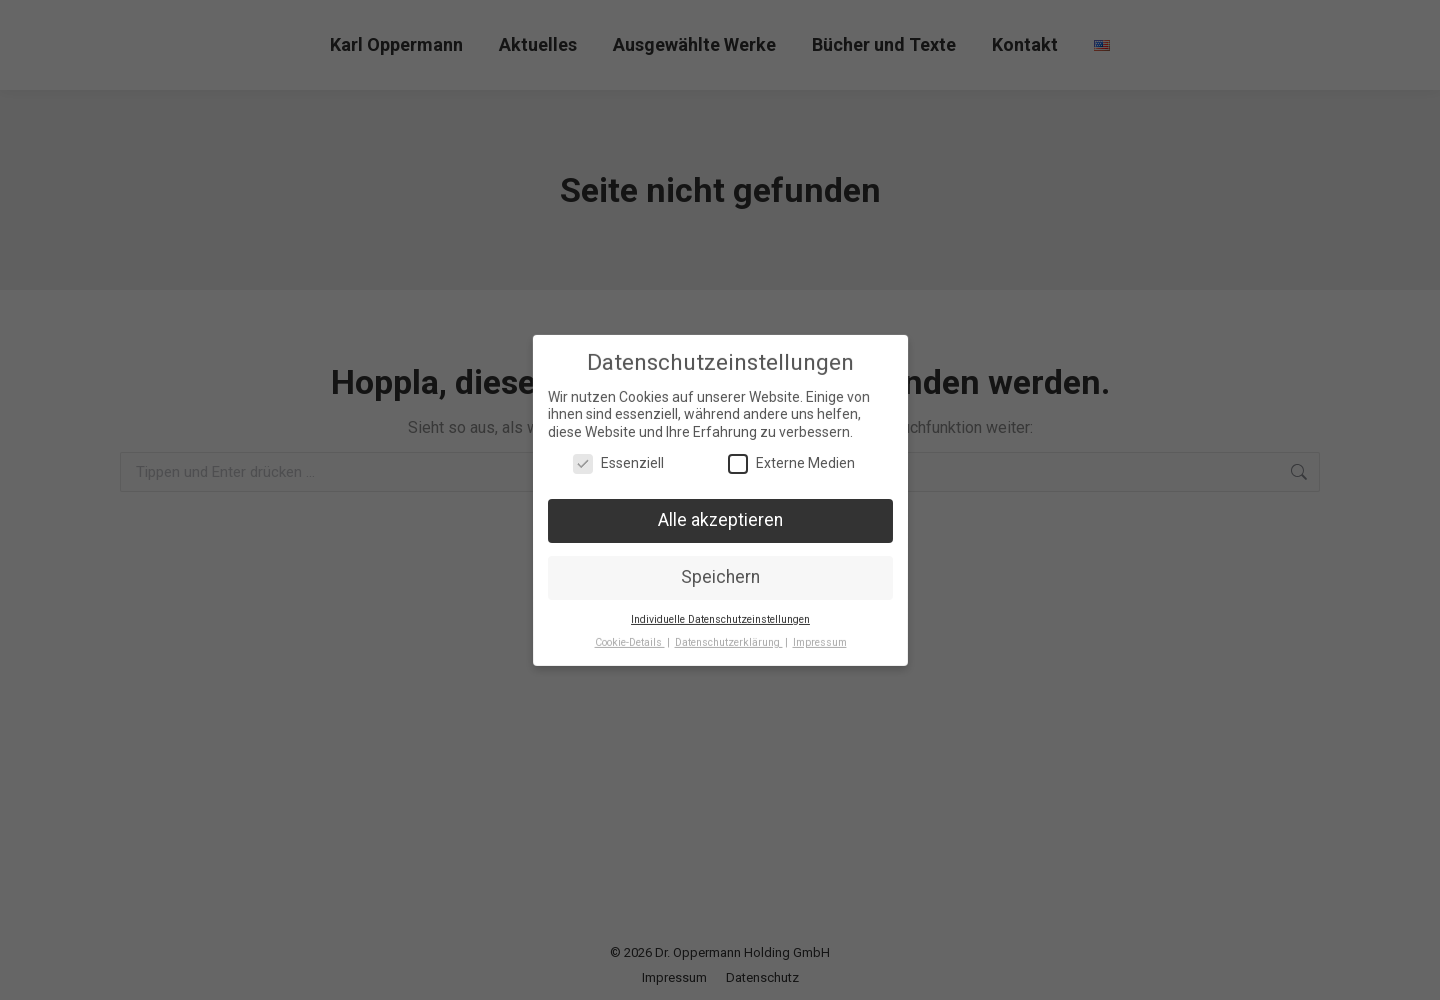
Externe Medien (791, 463)
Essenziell (617, 463)
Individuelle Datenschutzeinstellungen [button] (720, 615)
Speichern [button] (720, 574)
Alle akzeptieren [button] (720, 520)
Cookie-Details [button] (632, 637)
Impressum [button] (816, 637)
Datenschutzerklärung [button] (727, 637)
